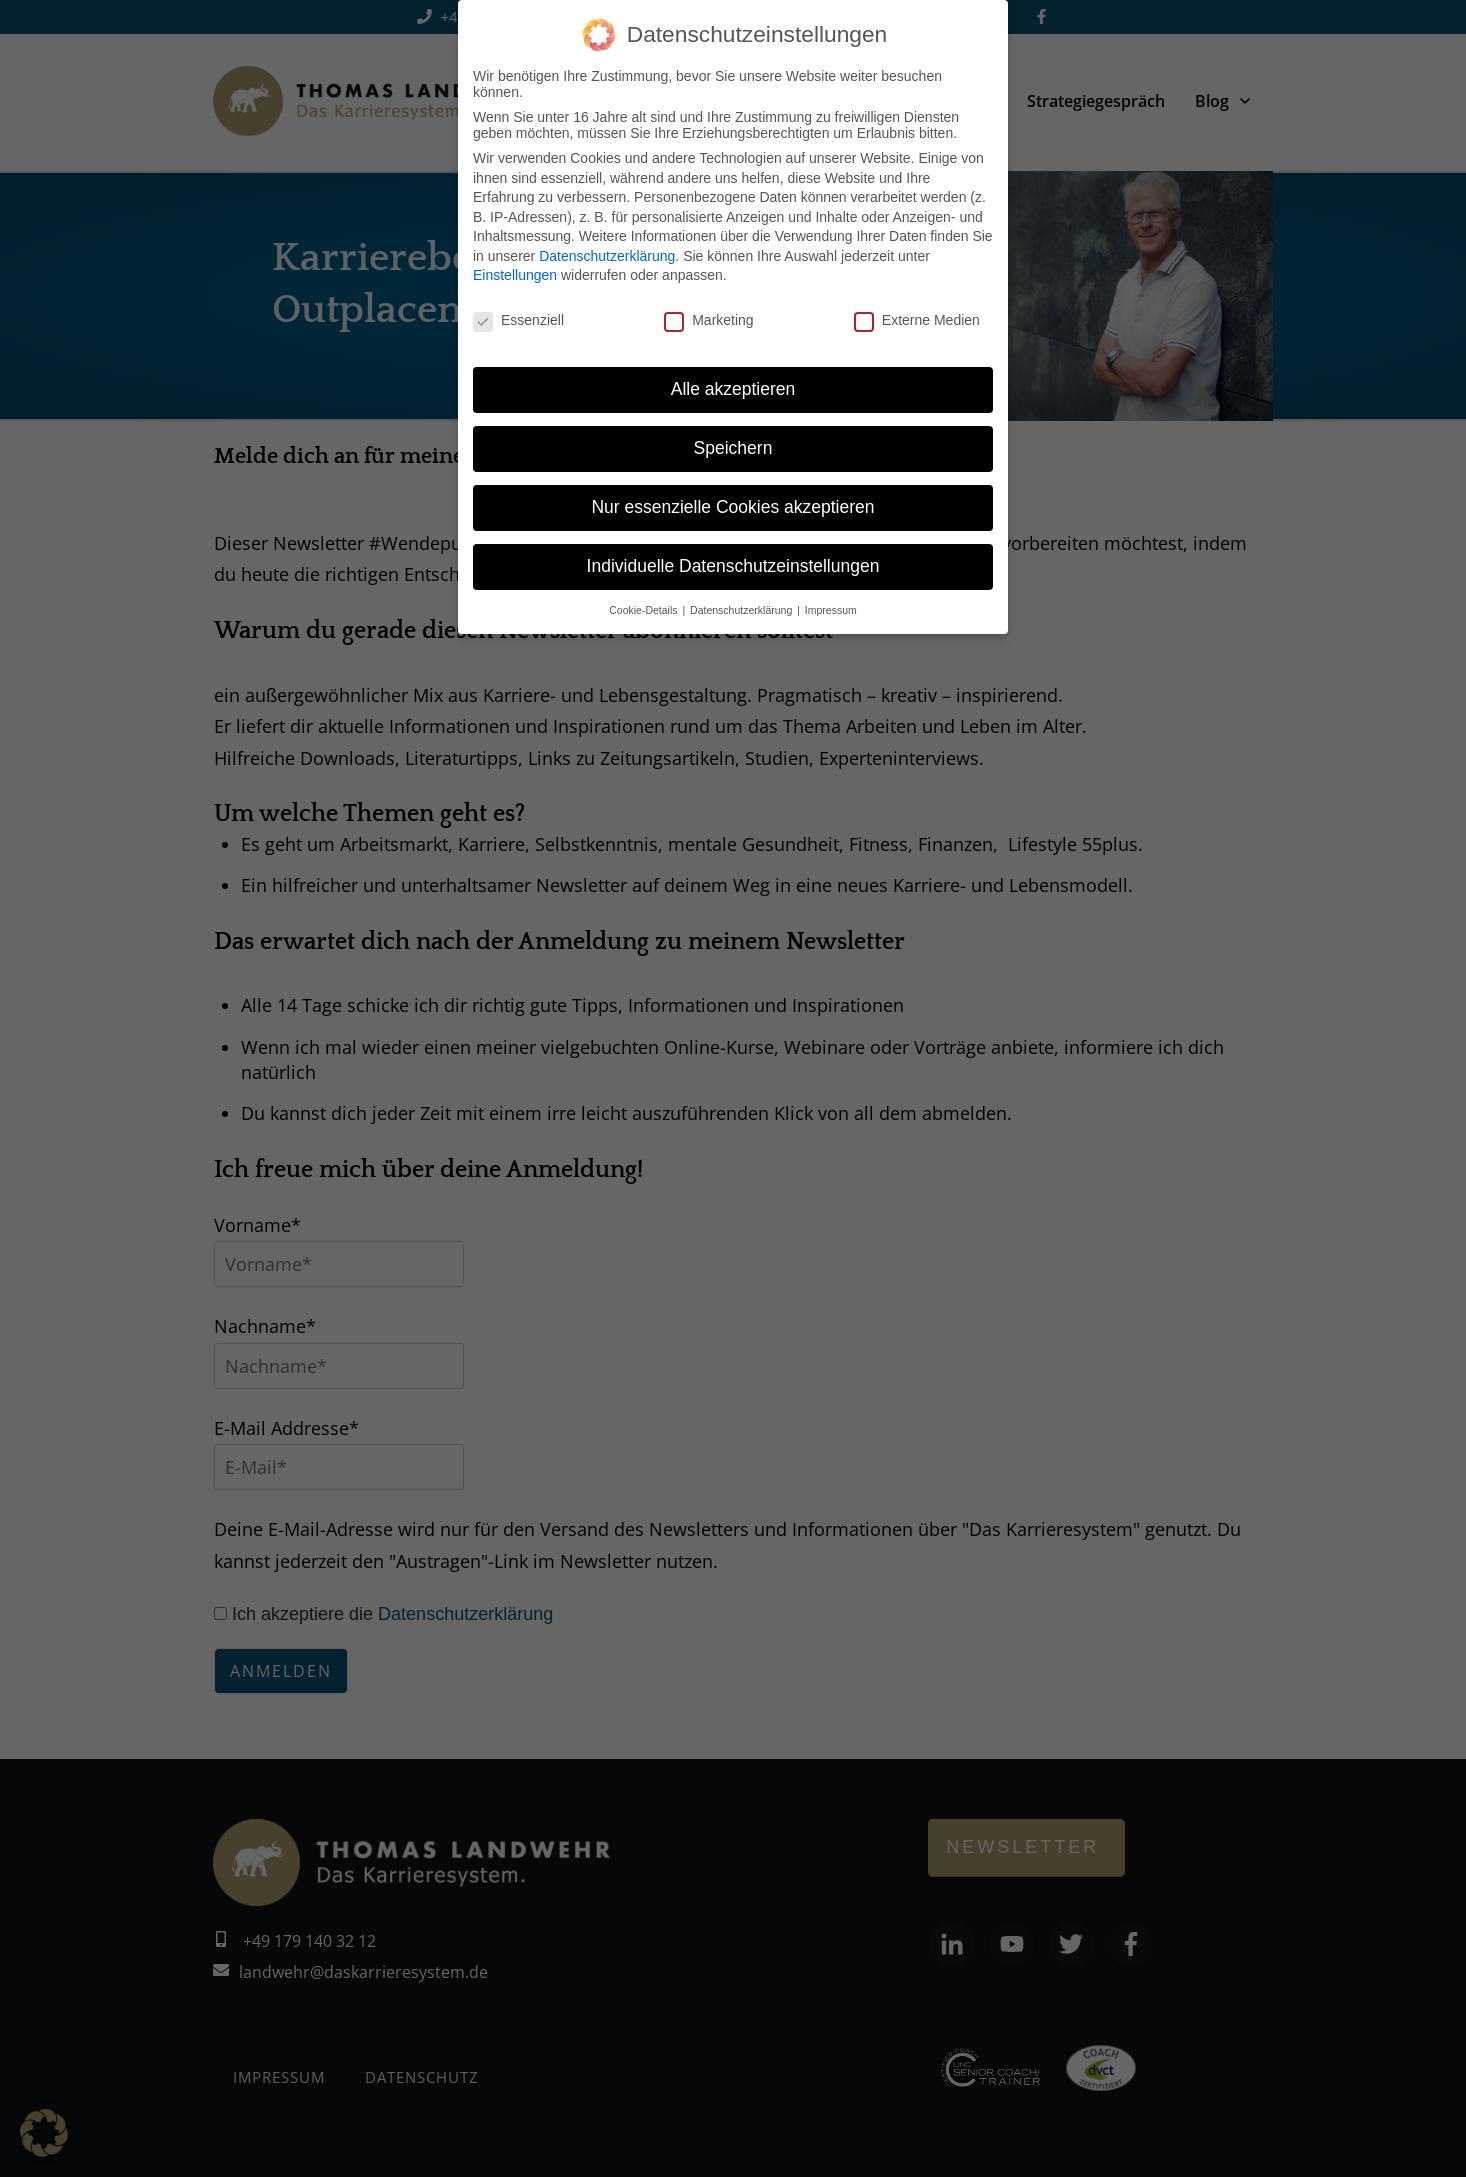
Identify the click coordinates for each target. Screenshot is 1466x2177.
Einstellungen (515, 275)
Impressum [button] (831, 610)
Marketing (708, 320)
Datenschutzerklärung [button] (742, 610)
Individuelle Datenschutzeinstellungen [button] (733, 566)
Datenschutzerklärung (607, 256)
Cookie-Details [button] (644, 610)
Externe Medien (917, 320)
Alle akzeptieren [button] (733, 389)
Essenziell (518, 320)
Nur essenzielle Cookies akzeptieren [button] (732, 507)
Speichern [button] (733, 448)
